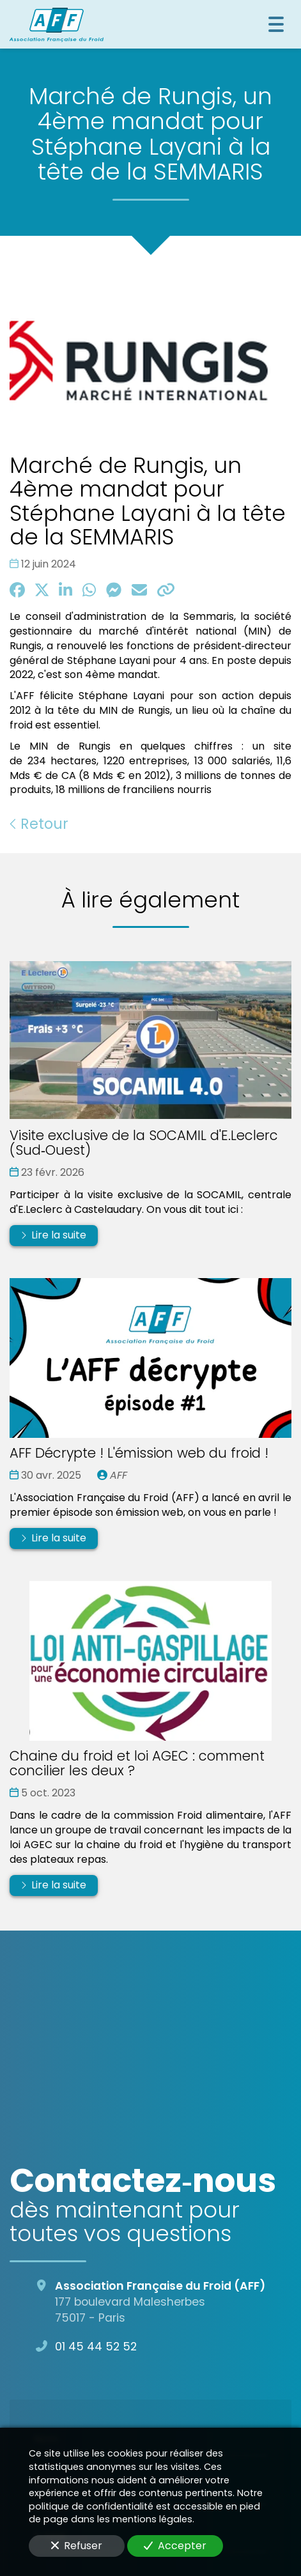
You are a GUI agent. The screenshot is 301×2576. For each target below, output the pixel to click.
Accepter (175, 2545)
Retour (39, 824)
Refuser (76, 2545)
